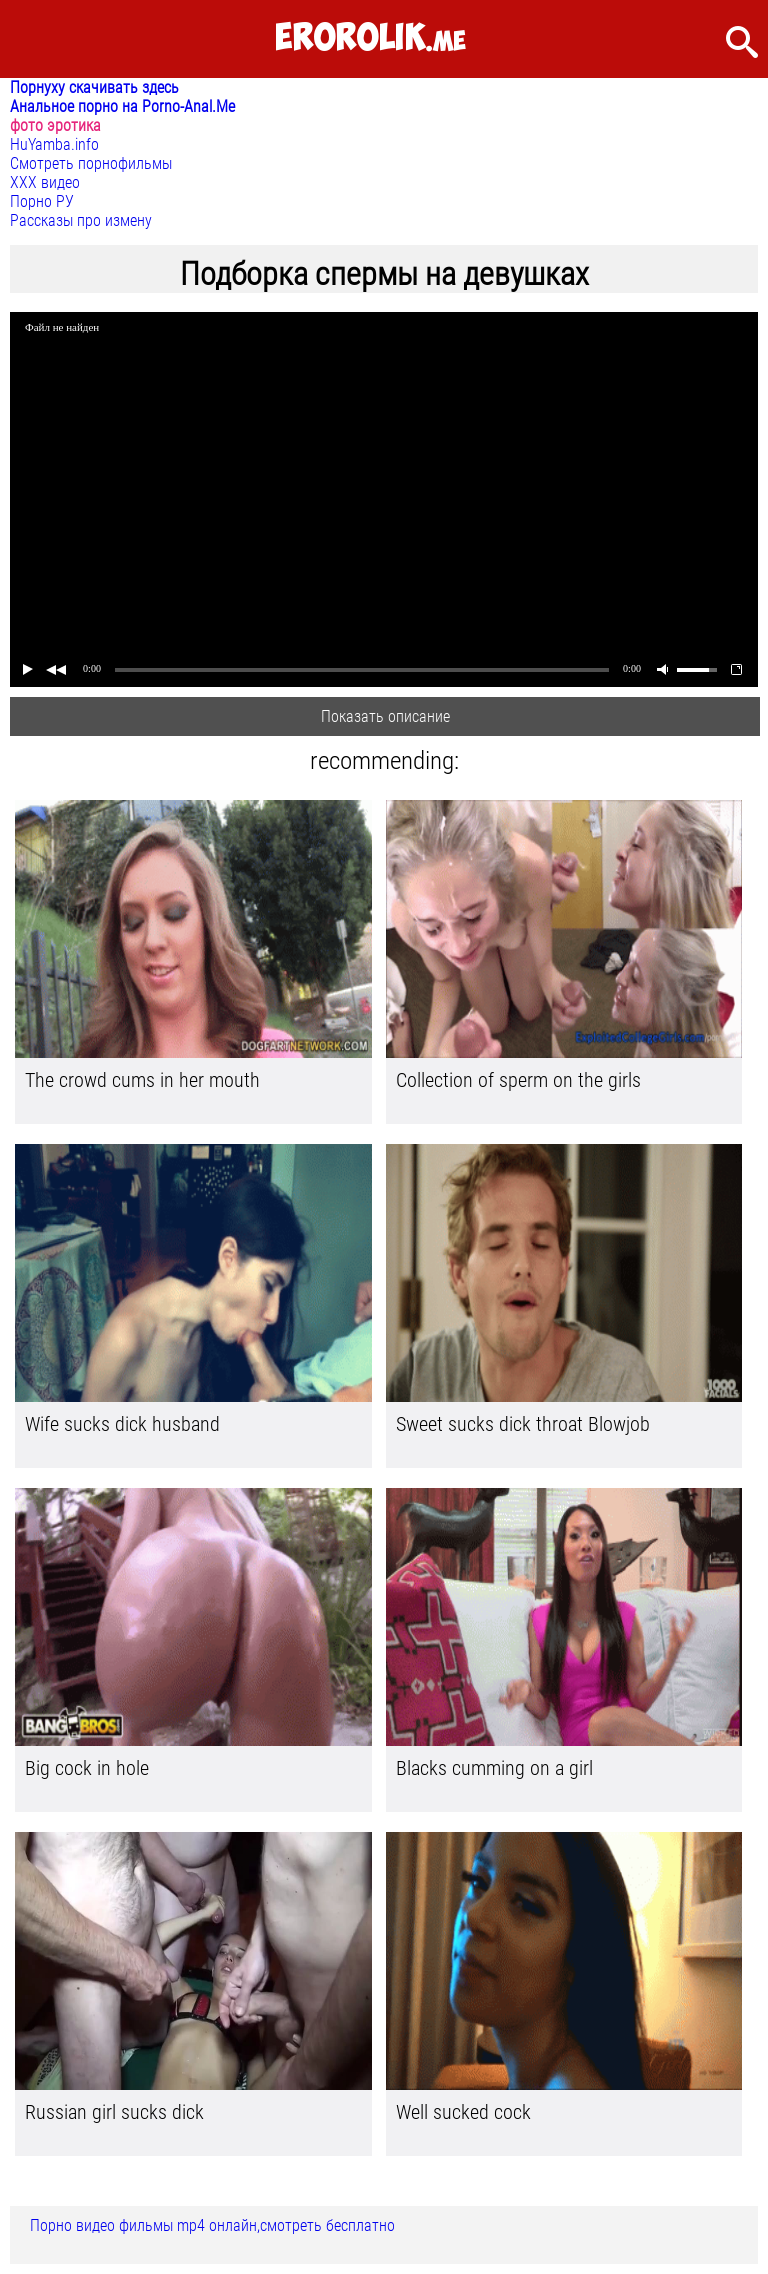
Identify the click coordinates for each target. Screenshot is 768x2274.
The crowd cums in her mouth (142, 1080)
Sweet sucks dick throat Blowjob (523, 1424)
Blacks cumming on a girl (494, 1768)
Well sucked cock (463, 2112)
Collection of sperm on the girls (518, 1080)
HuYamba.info (54, 144)
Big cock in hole (87, 1768)
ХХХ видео (45, 182)
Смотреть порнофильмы (91, 163)
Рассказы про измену (81, 220)
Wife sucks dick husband (122, 1424)
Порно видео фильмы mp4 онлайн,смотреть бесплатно (212, 2225)
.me (370, 38)
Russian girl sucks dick (114, 2112)
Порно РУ (42, 201)
